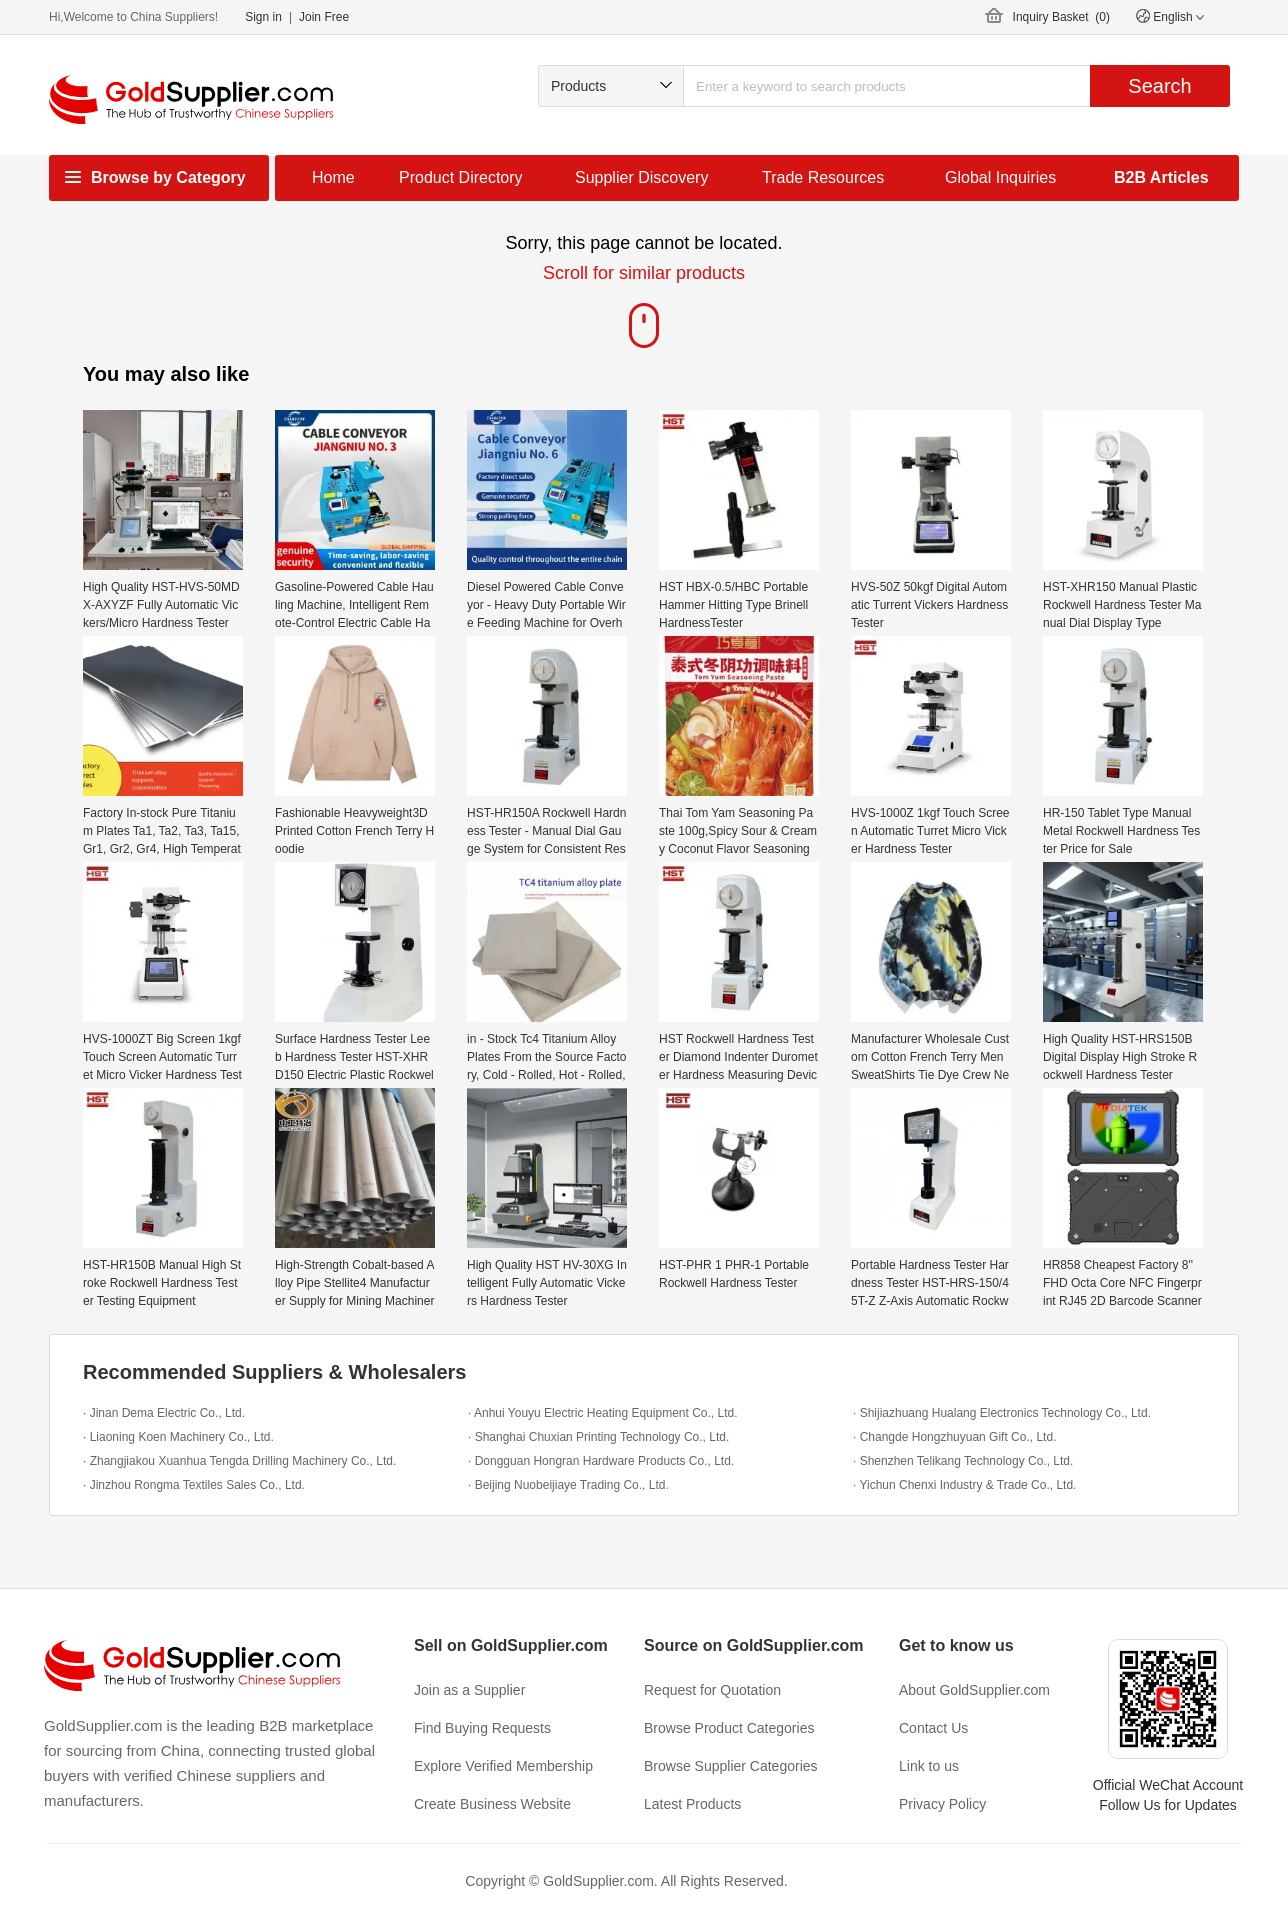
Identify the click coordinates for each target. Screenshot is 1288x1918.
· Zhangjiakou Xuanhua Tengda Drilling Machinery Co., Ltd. (239, 1461)
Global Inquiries (1000, 177)
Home (333, 177)
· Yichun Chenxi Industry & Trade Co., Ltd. (964, 1485)
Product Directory (461, 177)
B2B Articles (1161, 177)
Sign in (263, 17)
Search (1159, 86)
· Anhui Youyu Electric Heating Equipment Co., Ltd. (603, 1413)
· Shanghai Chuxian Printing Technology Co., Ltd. (598, 1437)
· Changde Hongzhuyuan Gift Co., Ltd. (954, 1437)
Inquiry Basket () (1061, 17)
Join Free (324, 17)
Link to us (929, 1766)
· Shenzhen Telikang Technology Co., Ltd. (963, 1461)
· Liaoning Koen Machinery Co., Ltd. (178, 1437)
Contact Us (933, 1728)
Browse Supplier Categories (731, 1766)
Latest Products (692, 1804)
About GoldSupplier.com (974, 1690)
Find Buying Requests (482, 1728)
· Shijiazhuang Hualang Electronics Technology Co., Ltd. (1002, 1413)
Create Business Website (492, 1804)
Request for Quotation (712, 1690)
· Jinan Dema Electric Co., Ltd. (164, 1413)
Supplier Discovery (641, 177)
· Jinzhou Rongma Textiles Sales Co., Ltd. (194, 1485)
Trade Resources (823, 177)
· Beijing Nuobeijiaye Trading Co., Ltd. (568, 1485)
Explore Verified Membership (503, 1766)
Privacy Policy (942, 1804)
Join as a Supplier (469, 1690)
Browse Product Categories (729, 1728)
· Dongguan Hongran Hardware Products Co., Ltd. (601, 1461)
